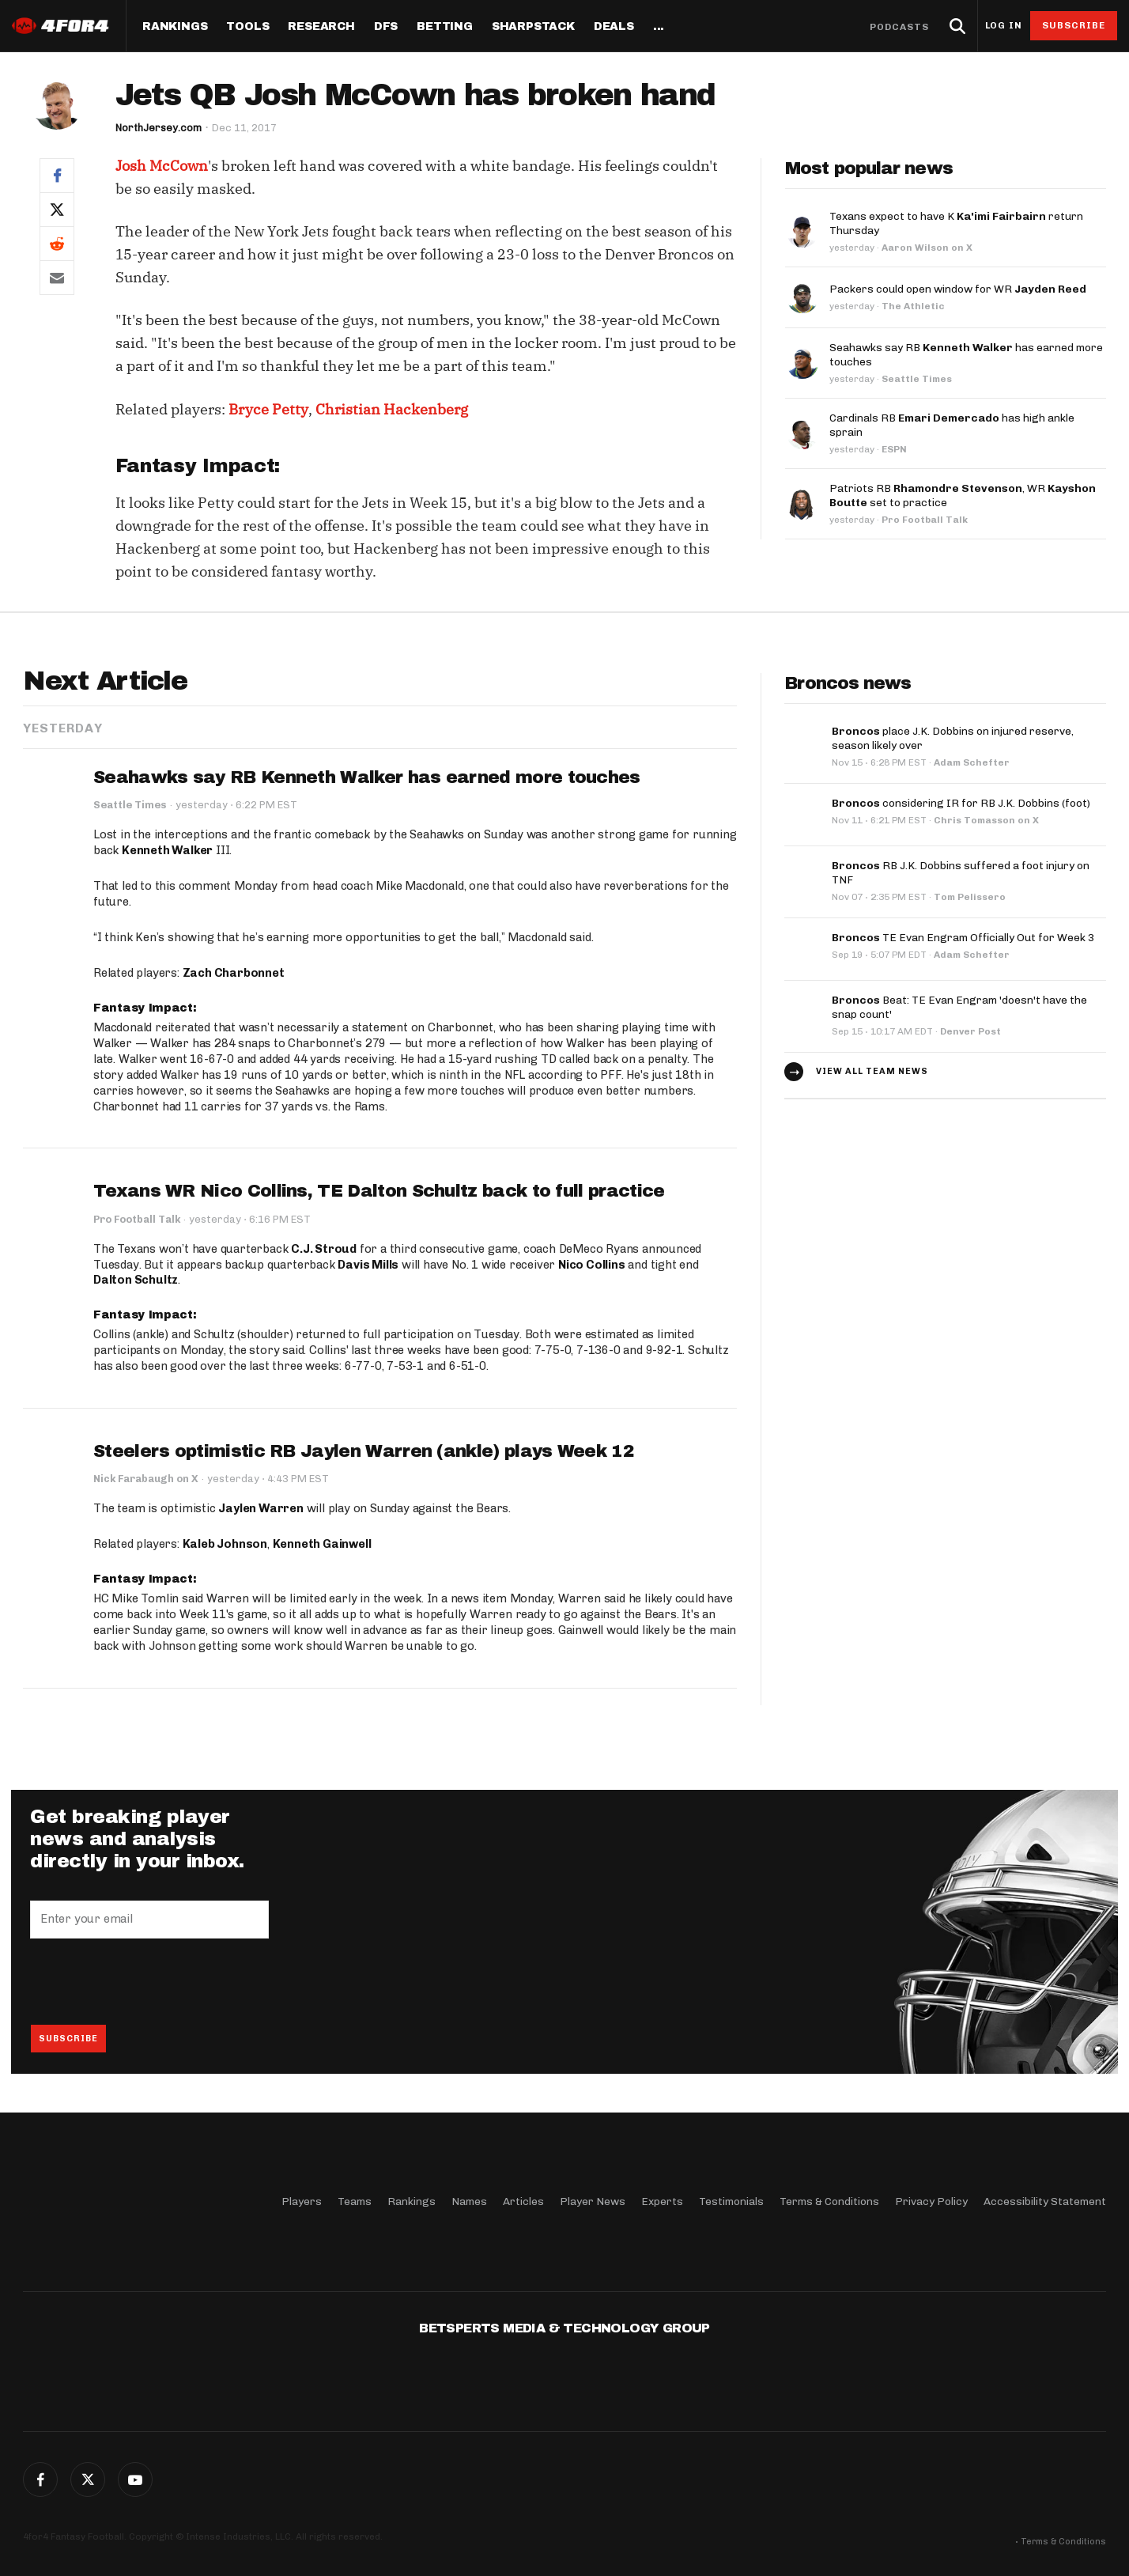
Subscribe (1074, 25)
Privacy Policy (931, 2201)
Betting (445, 26)
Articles (523, 2201)
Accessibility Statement (1045, 2201)
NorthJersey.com (158, 128)
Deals (614, 26)
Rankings (174, 26)
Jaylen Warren (260, 1509)
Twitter (88, 2479)
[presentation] (150, 1982)
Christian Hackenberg (391, 409)
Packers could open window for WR (957, 289)
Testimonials (731, 2201)
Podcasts (900, 26)
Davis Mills (368, 1265)
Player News (592, 2201)
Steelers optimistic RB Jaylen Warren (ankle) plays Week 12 (363, 1452)
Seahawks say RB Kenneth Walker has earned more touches (366, 777)
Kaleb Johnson (225, 1545)
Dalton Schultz (135, 1280)
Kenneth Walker (167, 850)
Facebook (40, 2479)
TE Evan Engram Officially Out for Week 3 (963, 937)
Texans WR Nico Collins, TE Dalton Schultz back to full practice (378, 1191)
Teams (355, 2201)
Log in (1003, 26)
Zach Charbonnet (234, 973)
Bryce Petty (268, 409)
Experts (662, 2201)
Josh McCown (161, 166)
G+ (135, 2479)
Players (301, 2201)
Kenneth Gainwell (322, 1545)
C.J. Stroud (324, 1249)
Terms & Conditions (829, 2201)
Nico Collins (591, 1265)
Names (469, 2201)
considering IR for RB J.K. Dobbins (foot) (961, 803)
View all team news (872, 1071)
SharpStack (533, 26)
